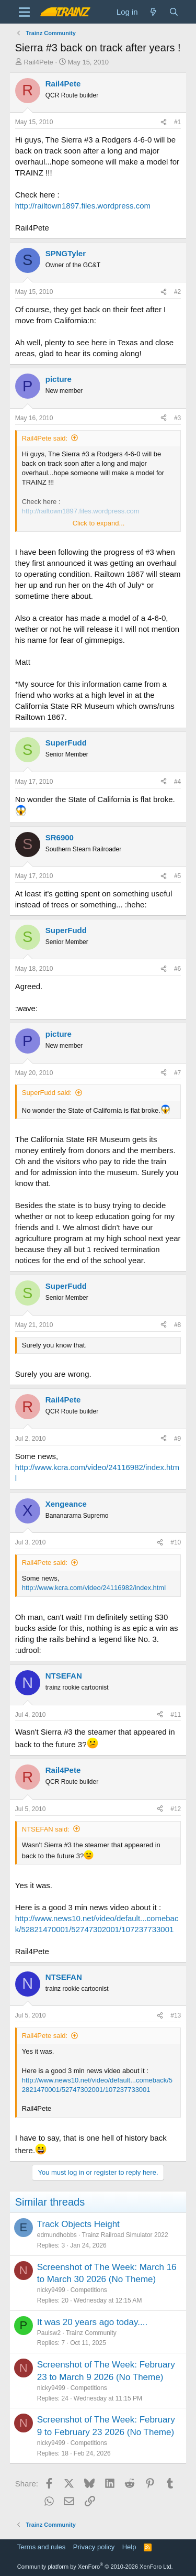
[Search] (174, 11)
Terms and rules (41, 2547)
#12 (175, 1809)
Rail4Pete (38, 62)
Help (129, 2547)
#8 (177, 1325)
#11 (175, 1714)
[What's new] (153, 11)
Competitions (89, 2290)
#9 (177, 1438)
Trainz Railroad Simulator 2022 (125, 2235)
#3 (177, 418)
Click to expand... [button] (99, 523)
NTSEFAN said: (46, 1829)
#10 (175, 1542)
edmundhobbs (57, 2235)
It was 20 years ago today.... (92, 2322)
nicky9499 (51, 2290)
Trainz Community (91, 2333)
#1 (177, 122)
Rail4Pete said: (44, 438)
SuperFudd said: (47, 1093)
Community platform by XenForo (95, 2566)
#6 (177, 968)
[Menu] (24, 12)
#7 (177, 1073)
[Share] (163, 122)
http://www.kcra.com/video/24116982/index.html (94, 1588)
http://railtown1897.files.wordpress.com (83, 205)
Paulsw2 (49, 2333)
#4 (177, 781)
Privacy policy (93, 2547)
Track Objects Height (78, 2224)
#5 (177, 876)
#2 (177, 291)
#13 (175, 2015)
